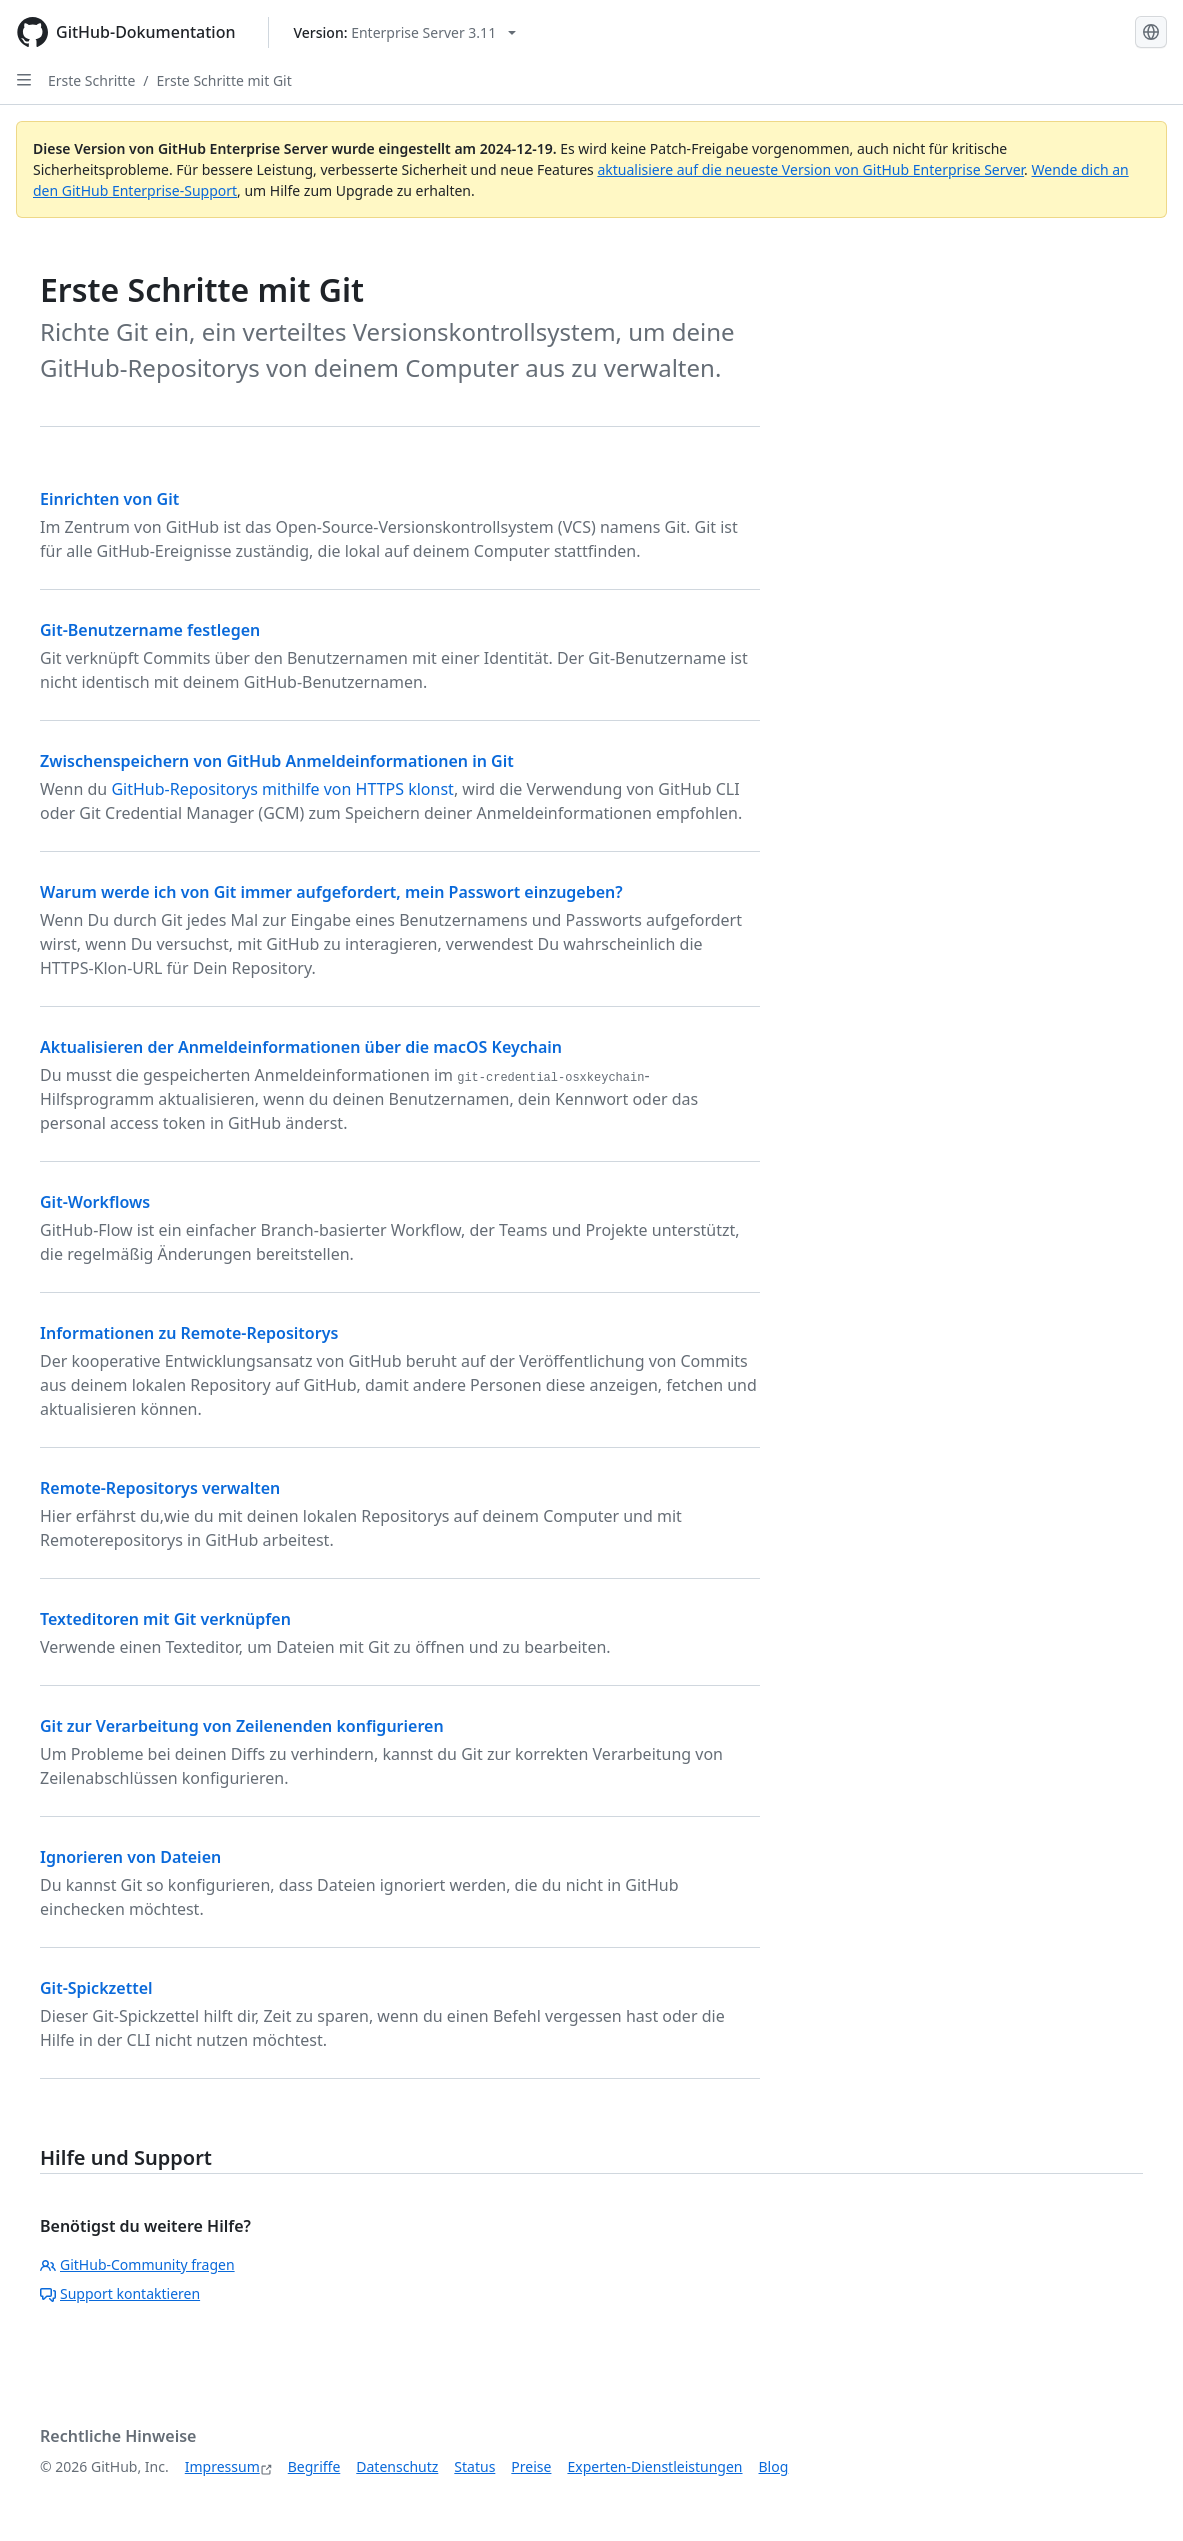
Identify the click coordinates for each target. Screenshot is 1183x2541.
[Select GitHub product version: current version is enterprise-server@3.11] (405, 32)
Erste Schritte (91, 80)
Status (474, 2466)
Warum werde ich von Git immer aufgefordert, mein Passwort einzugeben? (331, 892)
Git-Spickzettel (96, 1988)
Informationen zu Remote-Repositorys (189, 1333)
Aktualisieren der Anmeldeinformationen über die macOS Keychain (301, 1047)
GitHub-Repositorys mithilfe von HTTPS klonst (282, 789)
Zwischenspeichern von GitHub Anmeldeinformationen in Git (277, 761)
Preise (531, 2466)
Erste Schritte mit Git (224, 80)
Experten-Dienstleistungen (654, 2466)
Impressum (222, 2466)
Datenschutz (397, 2466)
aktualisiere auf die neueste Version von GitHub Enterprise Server (810, 169)
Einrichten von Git (109, 499)
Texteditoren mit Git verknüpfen (165, 1619)
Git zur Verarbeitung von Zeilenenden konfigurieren (242, 1726)
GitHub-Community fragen (137, 2264)
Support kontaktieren (120, 2293)
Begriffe (314, 2466)
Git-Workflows (95, 1202)
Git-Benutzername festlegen (150, 630)
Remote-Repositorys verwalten (160, 1488)
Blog (774, 2466)
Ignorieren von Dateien (130, 1857)
